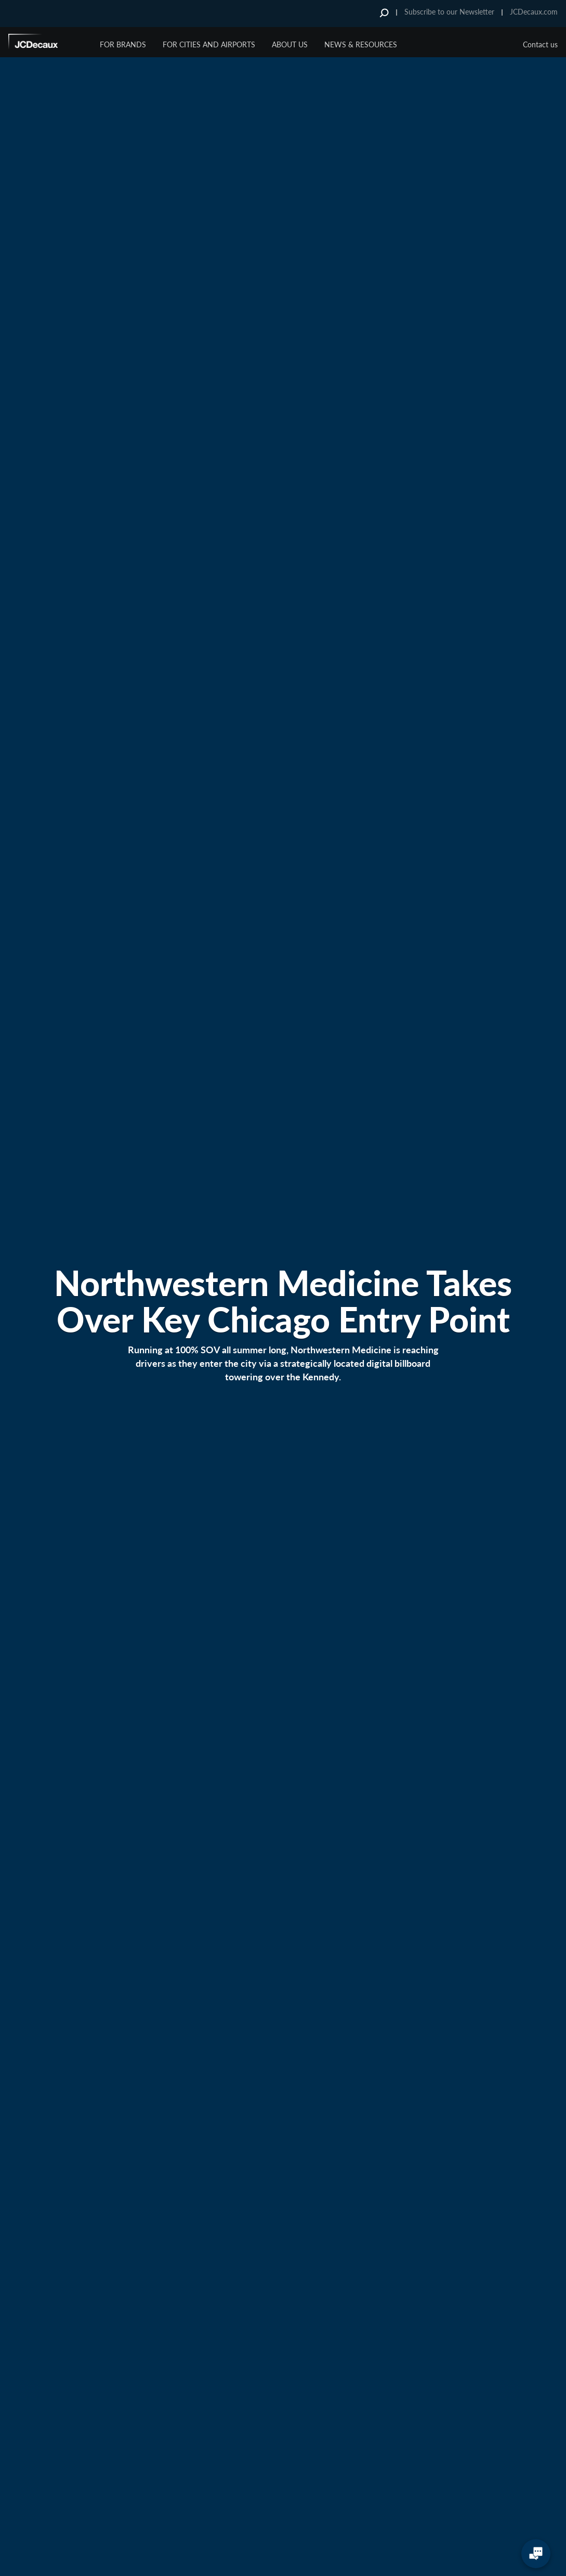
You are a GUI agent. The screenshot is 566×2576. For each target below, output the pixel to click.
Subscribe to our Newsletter (449, 11)
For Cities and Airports (209, 44)
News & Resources (360, 44)
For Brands (123, 44)
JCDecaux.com (534, 11)
